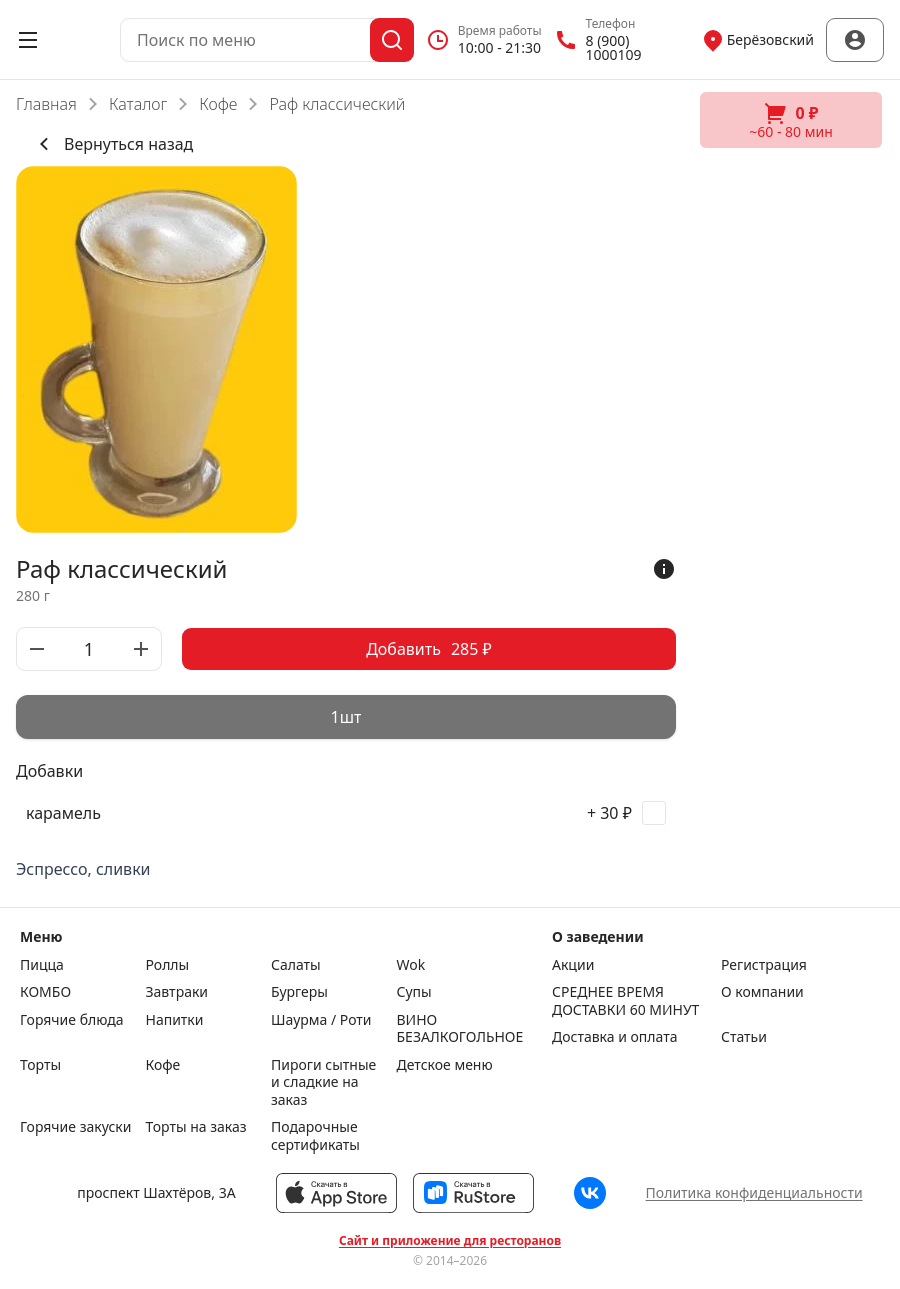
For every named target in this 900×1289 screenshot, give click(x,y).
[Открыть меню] (28, 40)
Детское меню (445, 1065)
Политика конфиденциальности (754, 1192)
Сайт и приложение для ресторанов (450, 1241)
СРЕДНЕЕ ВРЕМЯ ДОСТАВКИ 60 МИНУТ (625, 1000)
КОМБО (45, 992)
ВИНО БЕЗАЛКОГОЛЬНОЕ (455, 1028)
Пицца (42, 965)
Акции (573, 965)
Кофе (218, 104)
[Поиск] (392, 40)
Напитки (175, 1020)
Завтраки (177, 992)
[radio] (346, 717)
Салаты (296, 965)
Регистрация (764, 965)
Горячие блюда (72, 1020)
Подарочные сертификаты (315, 1135)
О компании (762, 992)
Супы (414, 992)
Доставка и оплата (614, 1037)
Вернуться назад (112, 144)
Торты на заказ (196, 1127)
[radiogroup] (346, 717)
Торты (40, 1065)
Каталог (138, 104)
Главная (46, 104)
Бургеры (299, 992)
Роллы (168, 965)
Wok (411, 965)
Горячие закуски (75, 1127)
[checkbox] (346, 813)
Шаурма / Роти (321, 1020)
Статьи (744, 1037)
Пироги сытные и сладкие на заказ (323, 1082)
